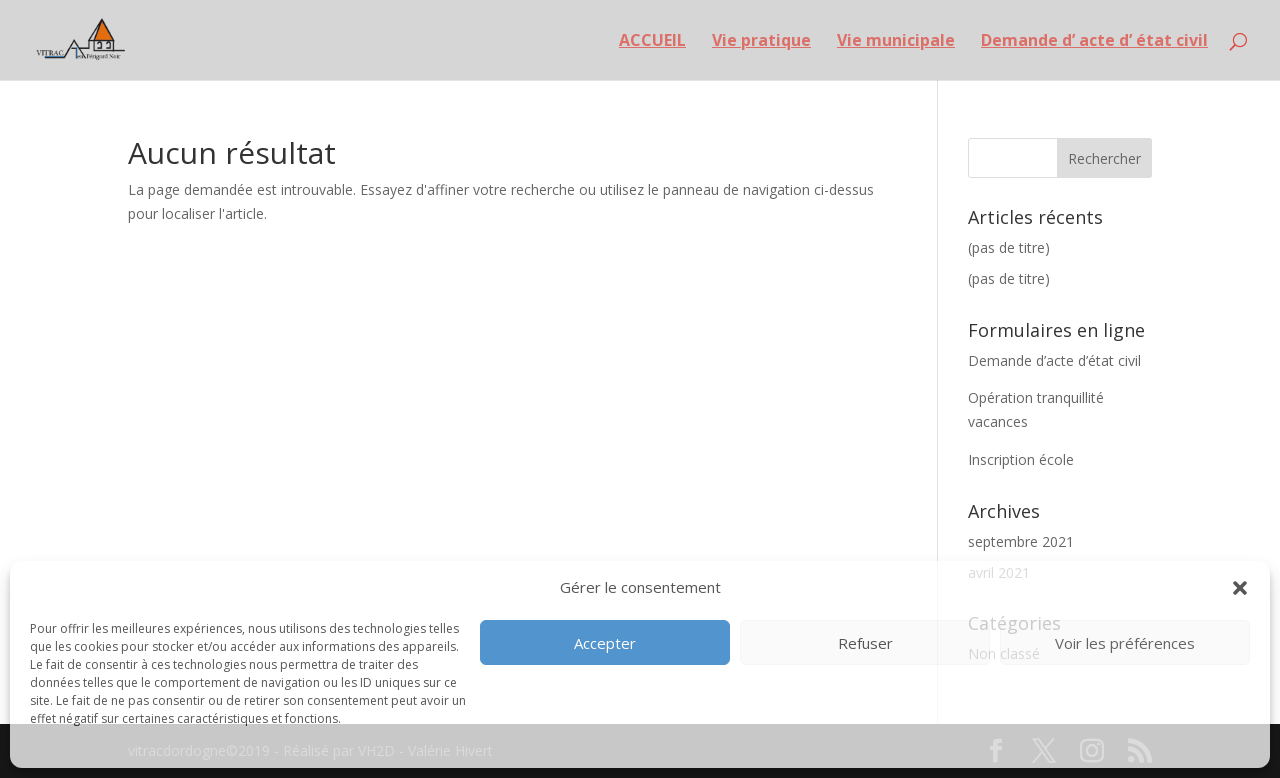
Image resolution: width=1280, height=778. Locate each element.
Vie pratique (761, 42)
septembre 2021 (1021, 541)
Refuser (865, 643)
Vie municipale (896, 42)
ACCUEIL (652, 42)
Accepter (605, 643)
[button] (1240, 588)
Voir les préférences (1125, 643)
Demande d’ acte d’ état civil (1094, 42)
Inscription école (1021, 459)
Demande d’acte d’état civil (1054, 360)
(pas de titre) (1009, 247)
